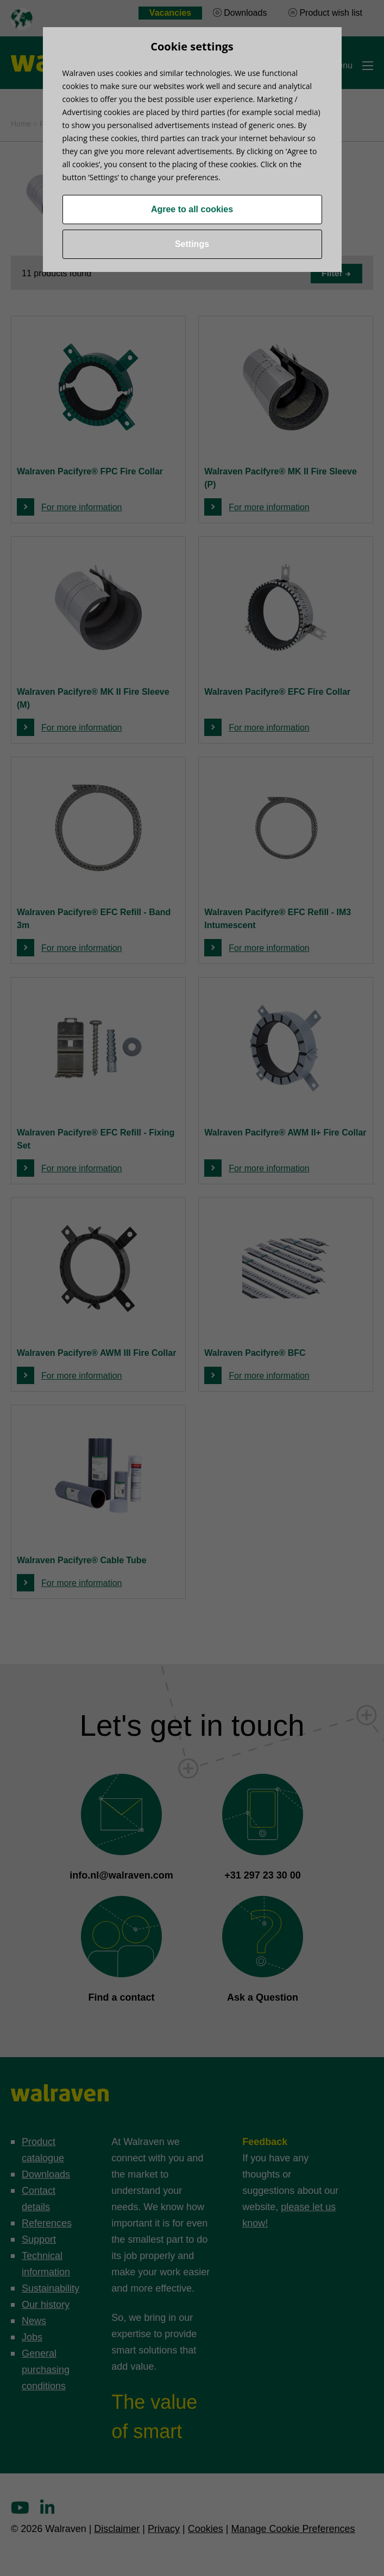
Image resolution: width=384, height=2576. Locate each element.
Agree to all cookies (192, 209)
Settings (192, 244)
